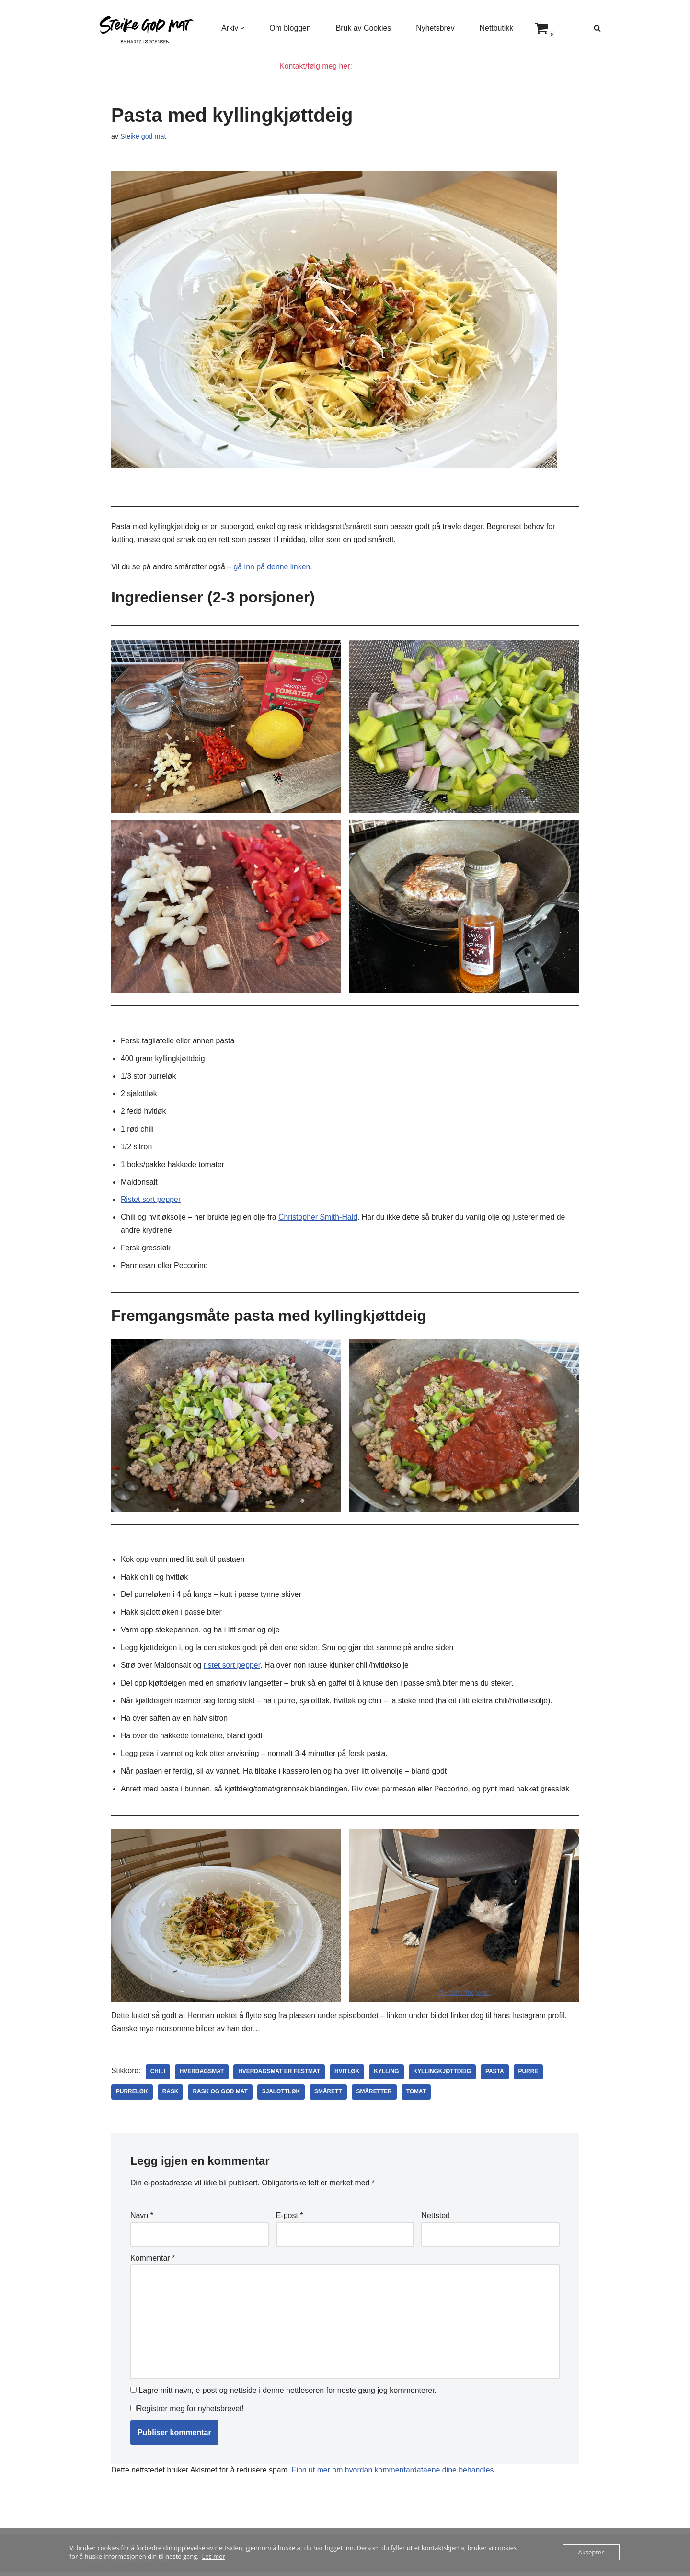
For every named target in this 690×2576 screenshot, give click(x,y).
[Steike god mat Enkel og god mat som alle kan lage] (144, 28)
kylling (388, 2075)
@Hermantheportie (464, 1995)
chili (157, 2075)
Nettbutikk (498, 28)
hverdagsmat (202, 2075)
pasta (497, 2075)
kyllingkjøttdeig (444, 2075)
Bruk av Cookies (364, 28)
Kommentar (152, 2261)
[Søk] (597, 28)
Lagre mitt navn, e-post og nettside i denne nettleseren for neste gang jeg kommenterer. (287, 2395)
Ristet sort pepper (151, 1201)
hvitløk (348, 2075)
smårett (329, 2095)
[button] (243, 28)
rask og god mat (220, 2095)
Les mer (213, 2556)
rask (170, 2095)
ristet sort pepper (232, 1667)
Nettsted (435, 2219)
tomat (418, 2095)
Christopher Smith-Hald (319, 1219)
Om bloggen (290, 28)
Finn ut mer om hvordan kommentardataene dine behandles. (396, 2475)
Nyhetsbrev (436, 28)
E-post (289, 2219)
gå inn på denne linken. (274, 567)
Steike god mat (143, 136)
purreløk (132, 2095)
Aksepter (591, 2552)
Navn (141, 2219)
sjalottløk (282, 2095)
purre (530, 2075)
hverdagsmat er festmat (280, 2075)
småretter (375, 2095)
